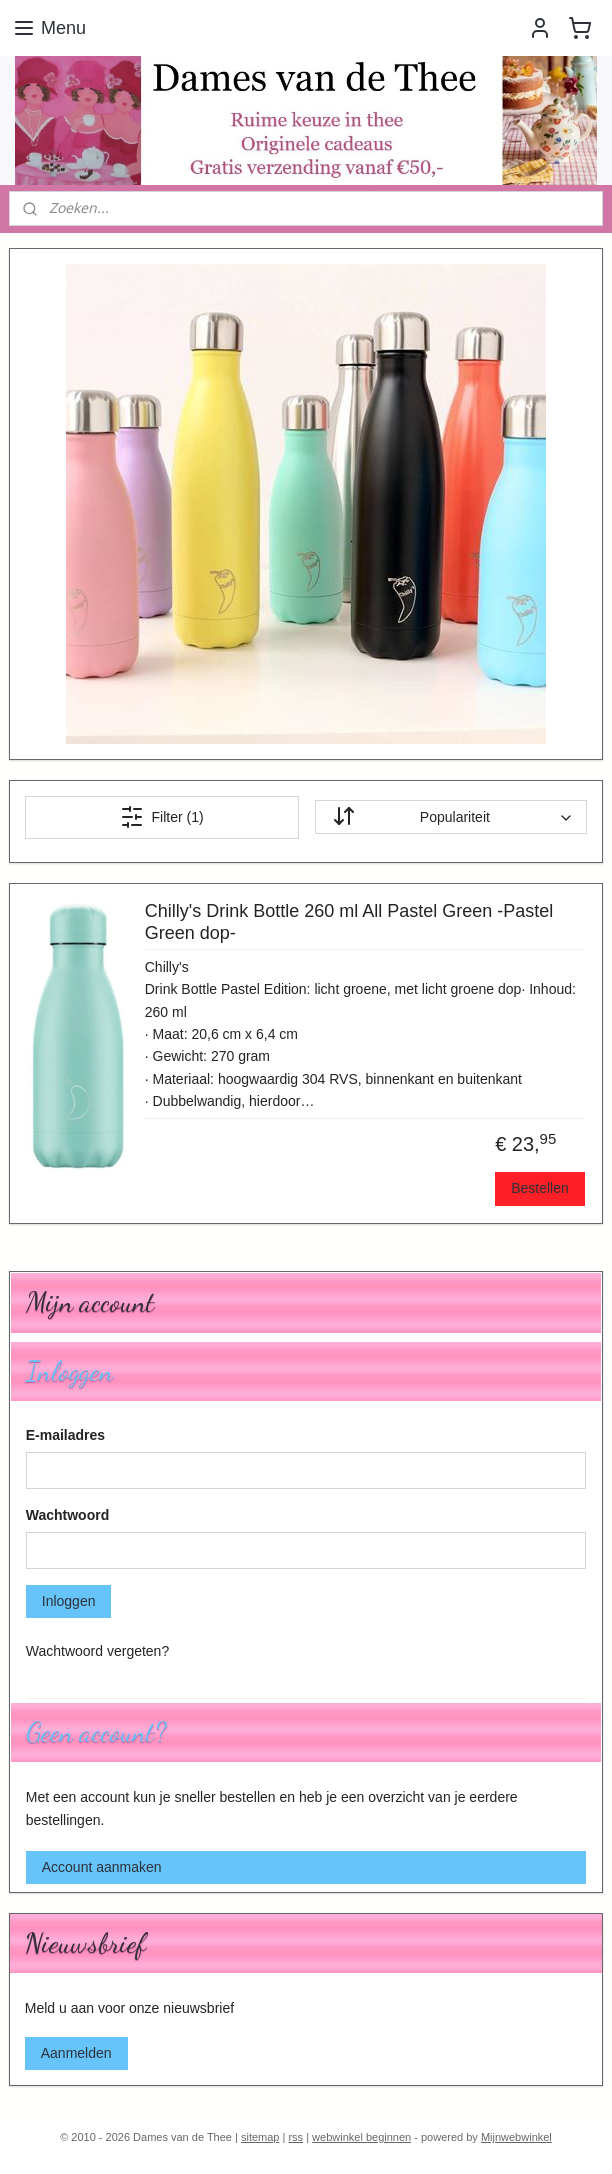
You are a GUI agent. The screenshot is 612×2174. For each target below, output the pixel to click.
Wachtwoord (67, 1515)
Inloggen (69, 1601)
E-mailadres (65, 1435)
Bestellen (540, 1188)
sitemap (260, 2137)
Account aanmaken (102, 1867)
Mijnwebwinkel (516, 2137)
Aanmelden (76, 2053)
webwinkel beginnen (361, 2137)
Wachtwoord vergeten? (97, 1651)
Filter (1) (162, 816)
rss (295, 2137)
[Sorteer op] (451, 817)
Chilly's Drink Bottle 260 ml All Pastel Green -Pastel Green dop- (349, 922)
